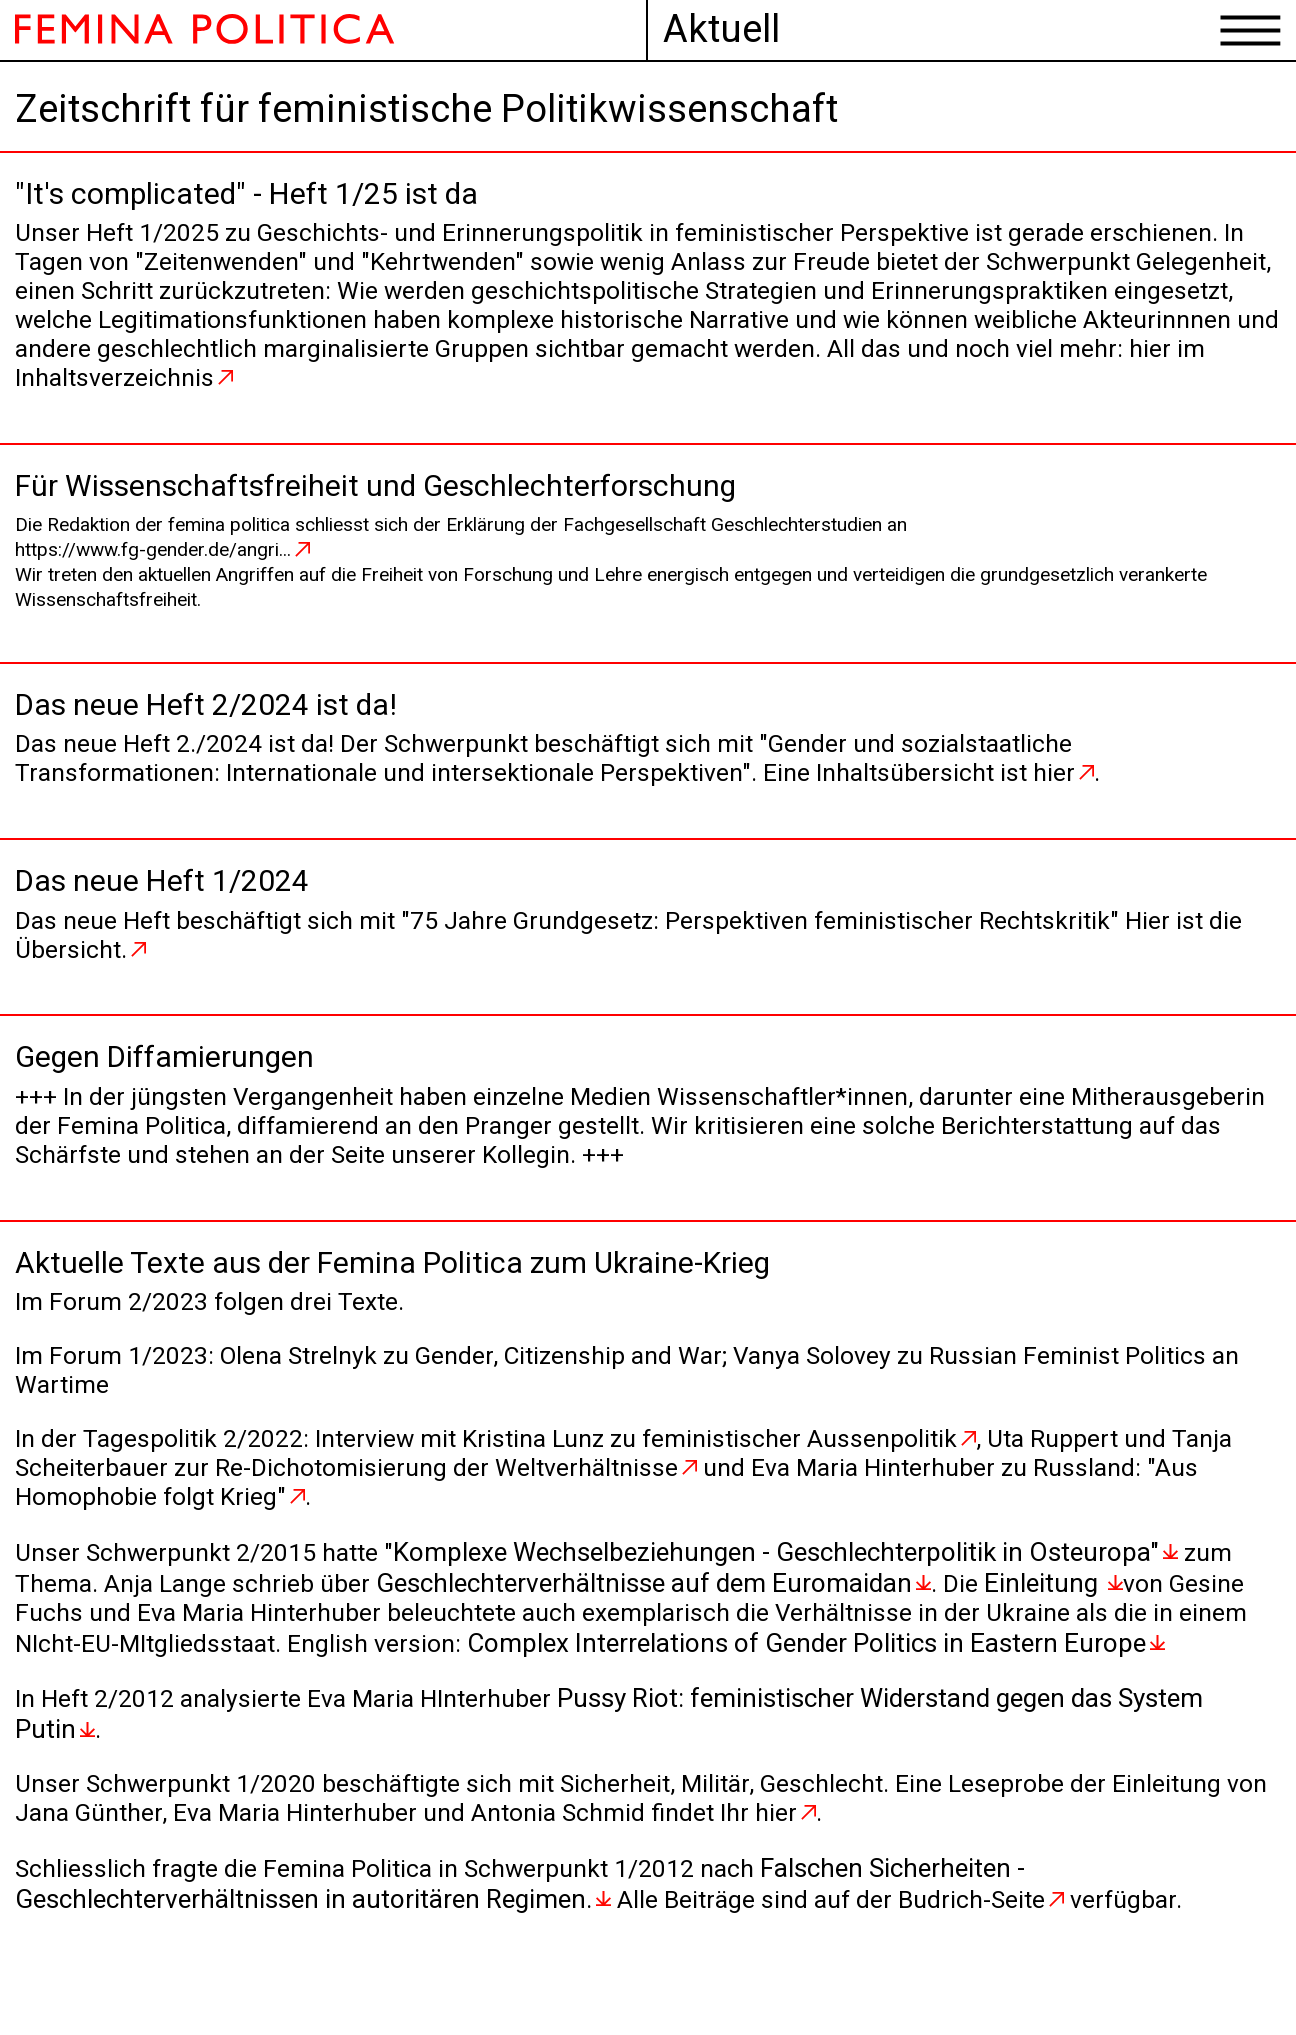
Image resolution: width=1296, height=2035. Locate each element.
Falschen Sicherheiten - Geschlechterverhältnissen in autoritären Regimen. (535, 1925)
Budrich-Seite (980, 1940)
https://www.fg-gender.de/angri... (153, 564)
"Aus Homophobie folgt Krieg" (185, 1540)
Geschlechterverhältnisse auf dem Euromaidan (657, 1625)
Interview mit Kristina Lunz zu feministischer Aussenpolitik (662, 1480)
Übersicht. (112, 976)
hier (1095, 794)
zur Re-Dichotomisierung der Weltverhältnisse (511, 1510)
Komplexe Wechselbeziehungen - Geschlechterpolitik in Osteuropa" (796, 1595)
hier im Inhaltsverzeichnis (568, 390)
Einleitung (1058, 1625)
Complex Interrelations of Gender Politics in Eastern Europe (902, 1685)
